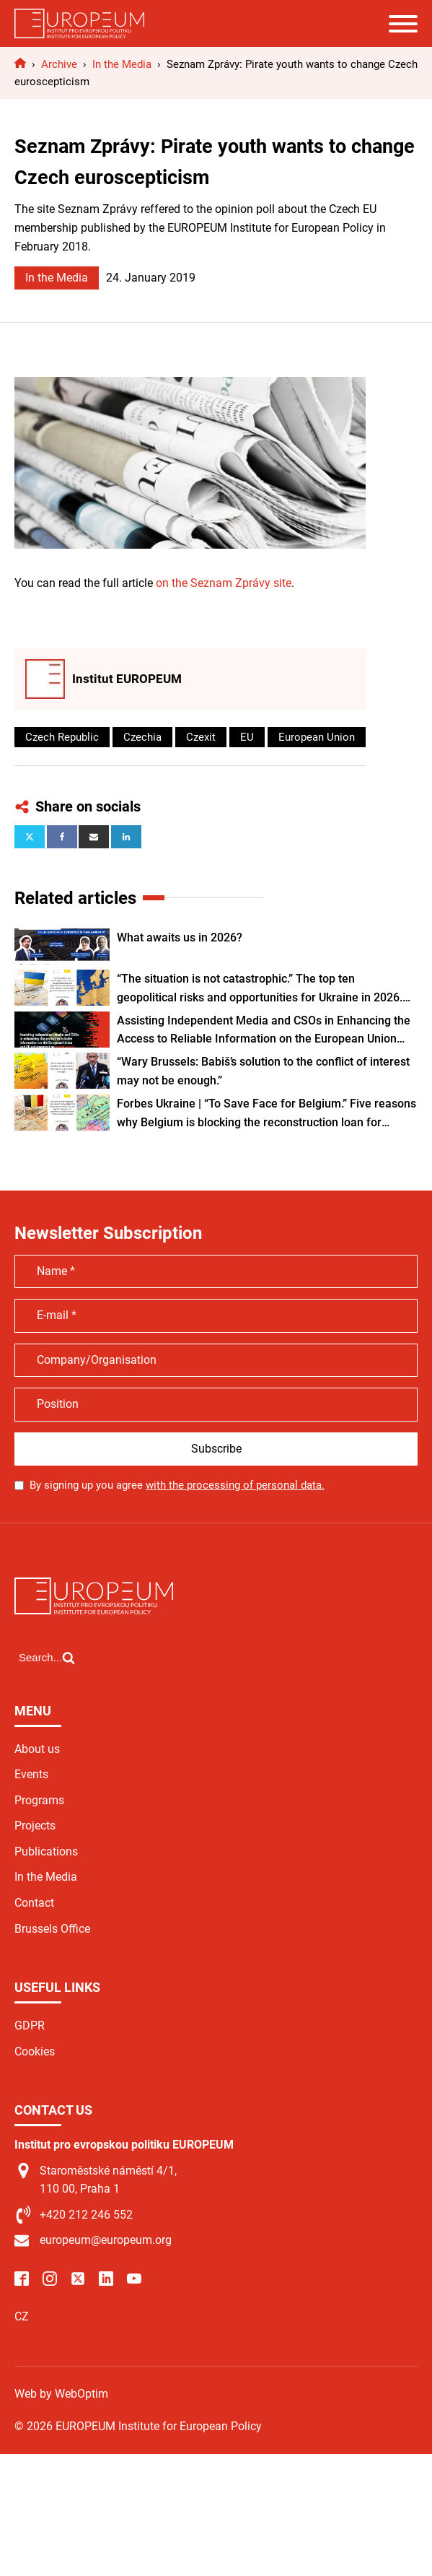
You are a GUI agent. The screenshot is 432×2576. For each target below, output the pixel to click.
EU (247, 737)
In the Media (56, 277)
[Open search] (46, 1657)
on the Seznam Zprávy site (223, 583)
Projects (35, 1825)
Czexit (201, 737)
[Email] (94, 836)
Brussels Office (52, 1929)
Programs (39, 1800)
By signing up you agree (177, 1485)
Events (31, 1774)
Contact (34, 1903)
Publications (46, 1851)
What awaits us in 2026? (179, 937)
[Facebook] (62, 836)
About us (37, 1749)
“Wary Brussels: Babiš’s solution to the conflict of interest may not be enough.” (263, 1071)
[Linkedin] (126, 836)
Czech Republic (62, 737)
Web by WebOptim (61, 2394)
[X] (29, 836)
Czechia (142, 737)
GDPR (29, 2025)
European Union (316, 737)
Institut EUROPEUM (127, 678)
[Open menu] (403, 23)
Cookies (34, 2051)
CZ (21, 2316)
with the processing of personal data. (235, 1485)
